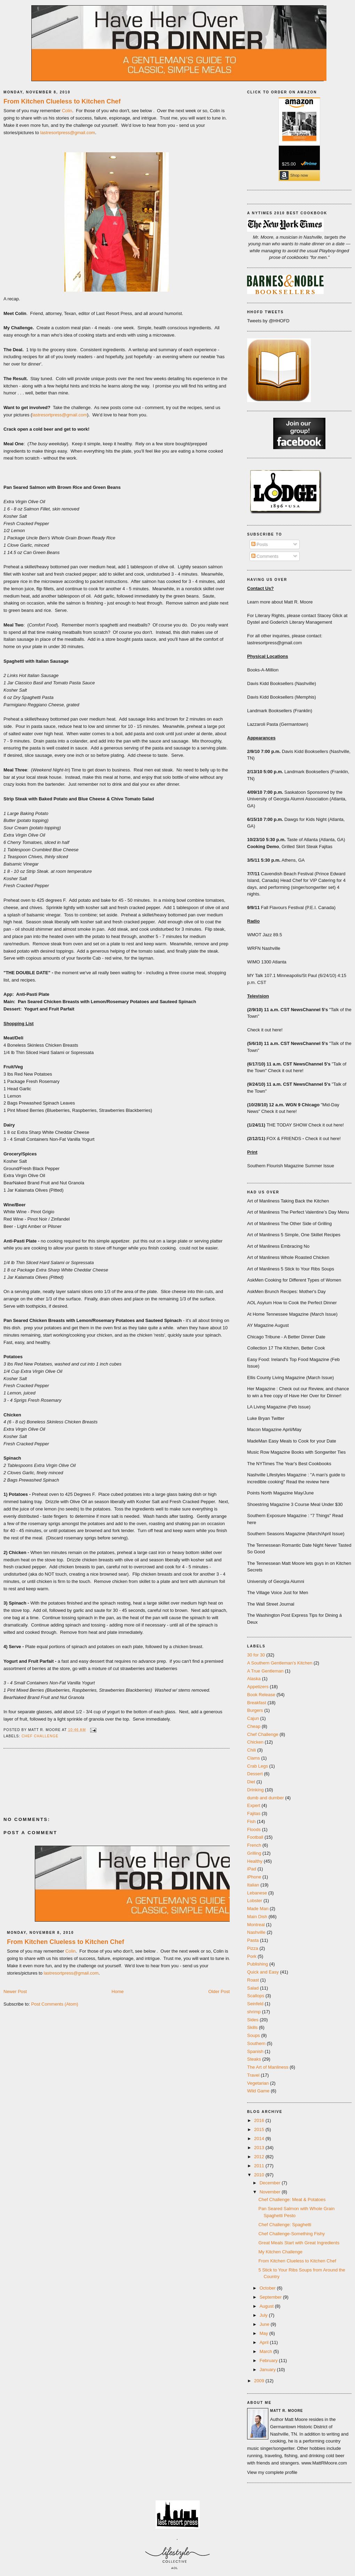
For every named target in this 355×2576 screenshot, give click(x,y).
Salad (253, 1988)
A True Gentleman (265, 1671)
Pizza (252, 1948)
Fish (251, 1821)
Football (255, 1837)
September (271, 2297)
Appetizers (257, 1686)
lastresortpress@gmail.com (67, 132)
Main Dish (257, 1916)
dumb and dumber (265, 1797)
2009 (260, 2380)
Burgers (255, 1710)
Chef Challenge (40, 1736)
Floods (254, 1829)
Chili (251, 1750)
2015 (260, 2129)
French (254, 1845)
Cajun (253, 1718)
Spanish (255, 2051)
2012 (260, 2156)
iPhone (254, 1876)
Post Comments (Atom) (54, 2004)
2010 (260, 2174)
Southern (256, 2043)
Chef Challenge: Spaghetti (284, 2224)
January (268, 2369)
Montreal (256, 1924)
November (271, 2191)
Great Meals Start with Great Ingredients (298, 2242)
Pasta (253, 1940)
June (265, 2324)
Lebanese (257, 1893)
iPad (251, 1868)
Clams (253, 1758)
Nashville (256, 1932)
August (267, 2306)
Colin (67, 110)
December (271, 2182)
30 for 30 (256, 1655)
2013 (260, 2147)
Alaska (254, 1678)
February (269, 2360)
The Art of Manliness (268, 2067)
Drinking (255, 1789)
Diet (251, 1781)
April (265, 2342)
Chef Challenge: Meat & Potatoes (291, 2199)
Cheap (253, 1726)
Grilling (254, 1853)
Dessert (255, 1773)
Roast (253, 1980)
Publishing (257, 1964)
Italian (253, 1884)
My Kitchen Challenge (280, 2251)
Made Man (257, 1908)
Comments (264, 556)
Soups (253, 2035)
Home (118, 1991)
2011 (260, 2165)
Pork (252, 1956)
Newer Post (15, 1991)
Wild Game (258, 2090)
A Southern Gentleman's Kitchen (279, 1663)
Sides (253, 2019)
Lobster (254, 1900)
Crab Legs (257, 1766)
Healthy (254, 1861)
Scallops (255, 1995)
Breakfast (256, 1702)
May (264, 2333)
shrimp (254, 2011)
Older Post (219, 1991)
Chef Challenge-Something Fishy (291, 2233)
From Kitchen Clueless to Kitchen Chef (62, 101)
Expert (253, 1805)
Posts (259, 544)
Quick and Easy (263, 1972)
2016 (260, 2120)
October (268, 2288)
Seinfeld (255, 2003)
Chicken (255, 1742)
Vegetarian (258, 2083)
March (267, 2351)
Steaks (254, 2059)
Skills (252, 2027)
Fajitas (253, 1813)
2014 (260, 2138)
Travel (253, 2075)
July (264, 2315)
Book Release (261, 1694)
